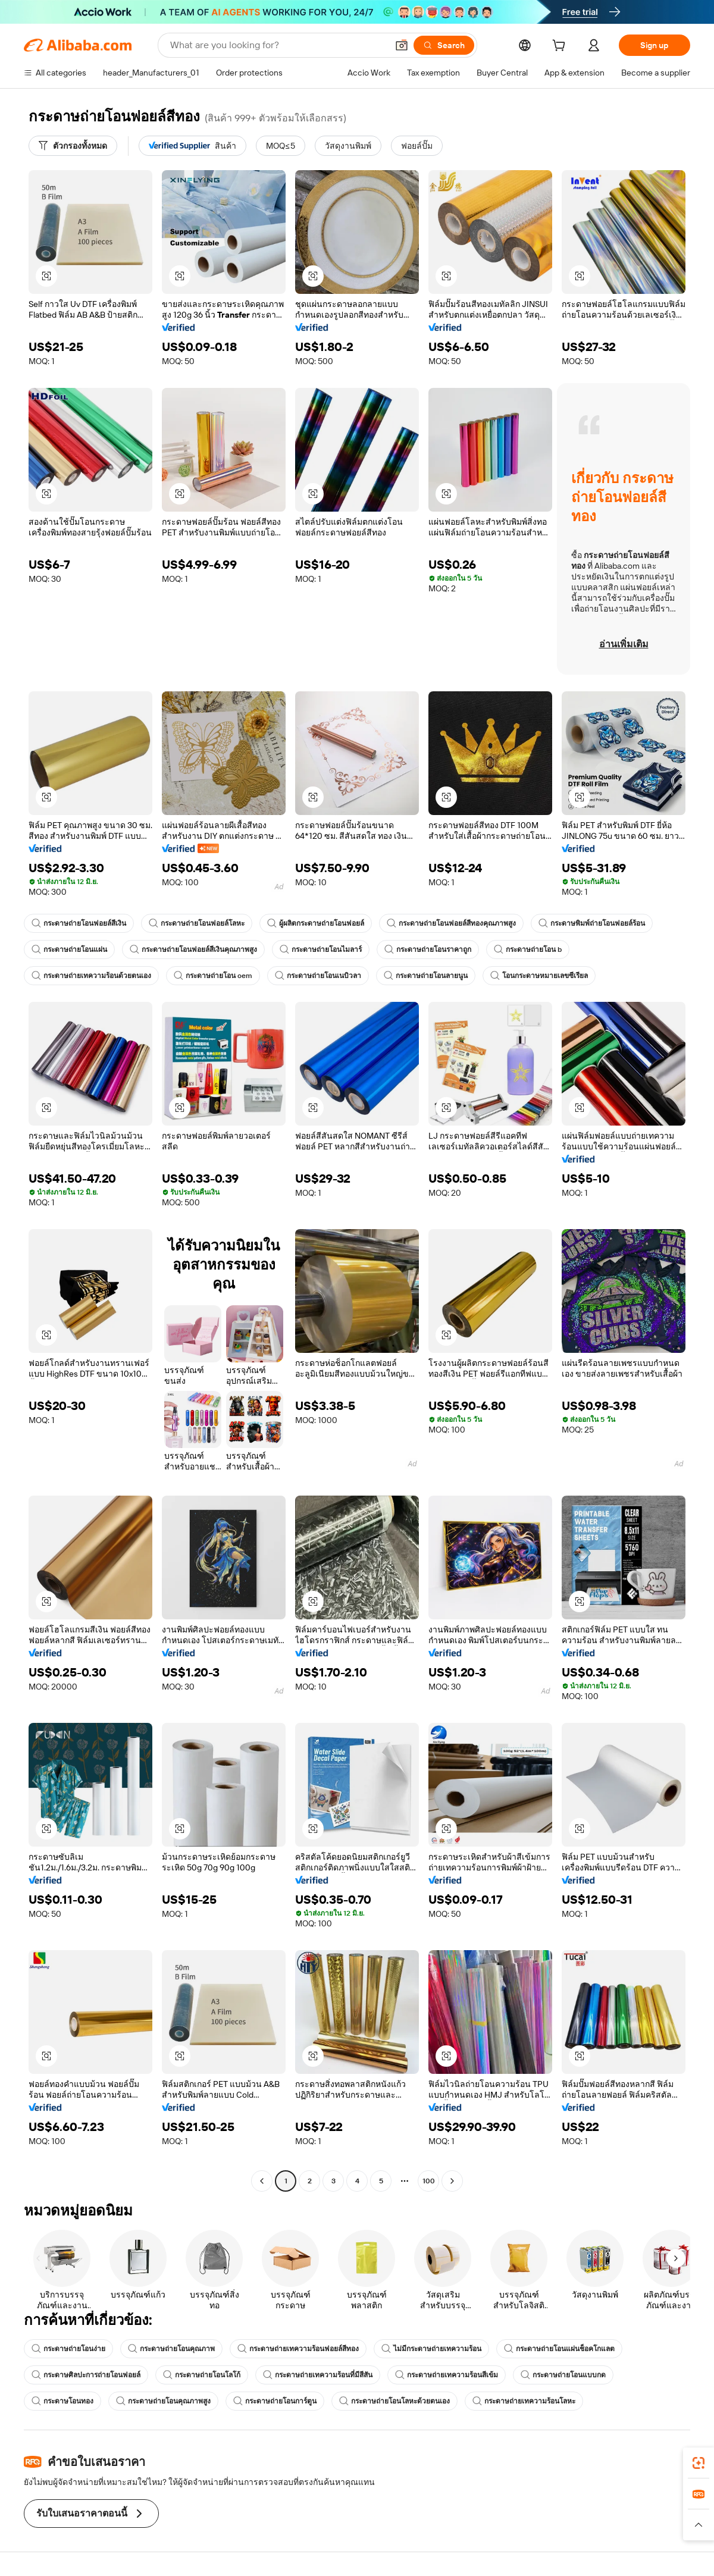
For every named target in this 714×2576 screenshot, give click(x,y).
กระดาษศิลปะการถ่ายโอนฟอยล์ (86, 2375)
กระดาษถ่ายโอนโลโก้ (201, 2375)
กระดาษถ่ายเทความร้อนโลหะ (523, 2401)
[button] (401, 45)
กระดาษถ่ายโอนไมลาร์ (321, 949)
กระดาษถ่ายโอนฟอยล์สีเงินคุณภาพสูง (193, 949)
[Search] (444, 45)
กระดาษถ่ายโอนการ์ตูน (275, 2401)
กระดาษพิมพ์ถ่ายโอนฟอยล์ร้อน (591, 923)
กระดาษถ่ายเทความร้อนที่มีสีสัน (317, 2375)
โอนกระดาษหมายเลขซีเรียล (539, 975)
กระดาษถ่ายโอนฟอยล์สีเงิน (79, 923)
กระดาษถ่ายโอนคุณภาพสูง (163, 2401)
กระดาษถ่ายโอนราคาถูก (427, 949)
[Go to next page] (452, 2181)
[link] (698, 2462)
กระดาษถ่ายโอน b (528, 949)
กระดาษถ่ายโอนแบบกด (563, 2375)
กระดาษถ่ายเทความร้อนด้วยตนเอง (91, 975)
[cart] (561, 47)
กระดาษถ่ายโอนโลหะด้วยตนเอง (394, 2401)
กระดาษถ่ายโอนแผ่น (69, 949)
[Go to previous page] (262, 2181)
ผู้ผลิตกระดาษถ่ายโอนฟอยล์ (315, 923)
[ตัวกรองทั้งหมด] (73, 146)
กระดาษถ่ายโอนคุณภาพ (171, 2349)
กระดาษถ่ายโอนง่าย (68, 2349)
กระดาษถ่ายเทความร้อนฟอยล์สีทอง (298, 2349)
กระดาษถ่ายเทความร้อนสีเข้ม (446, 2375)
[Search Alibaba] (277, 45)
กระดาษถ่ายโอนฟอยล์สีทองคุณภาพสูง (451, 923)
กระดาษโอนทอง (62, 2401)
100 (428, 2181)
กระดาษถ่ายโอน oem (213, 975)
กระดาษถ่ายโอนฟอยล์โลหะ (197, 923)
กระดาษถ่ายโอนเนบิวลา (318, 975)
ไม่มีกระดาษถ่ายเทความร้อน (431, 2349)
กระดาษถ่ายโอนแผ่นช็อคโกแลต (559, 2349)
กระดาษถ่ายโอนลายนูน (426, 975)
